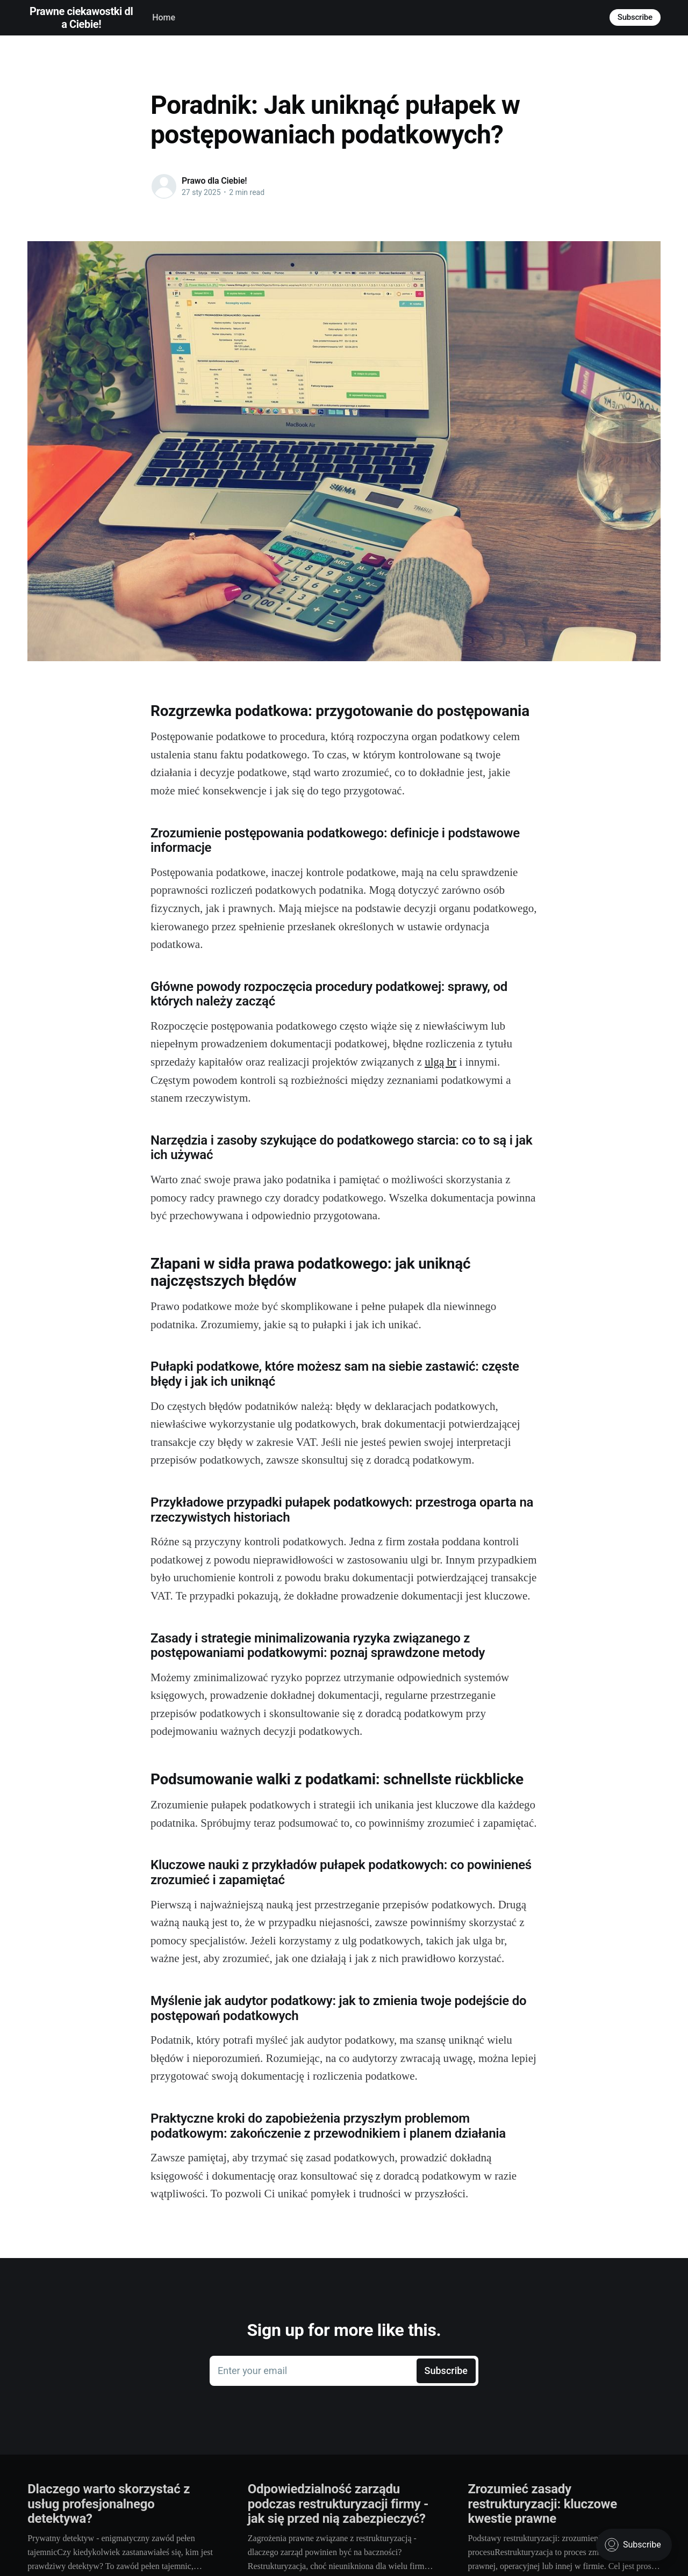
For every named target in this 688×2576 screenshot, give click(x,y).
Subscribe (635, 17)
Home (163, 17)
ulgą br (440, 1061)
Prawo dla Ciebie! (214, 181)
